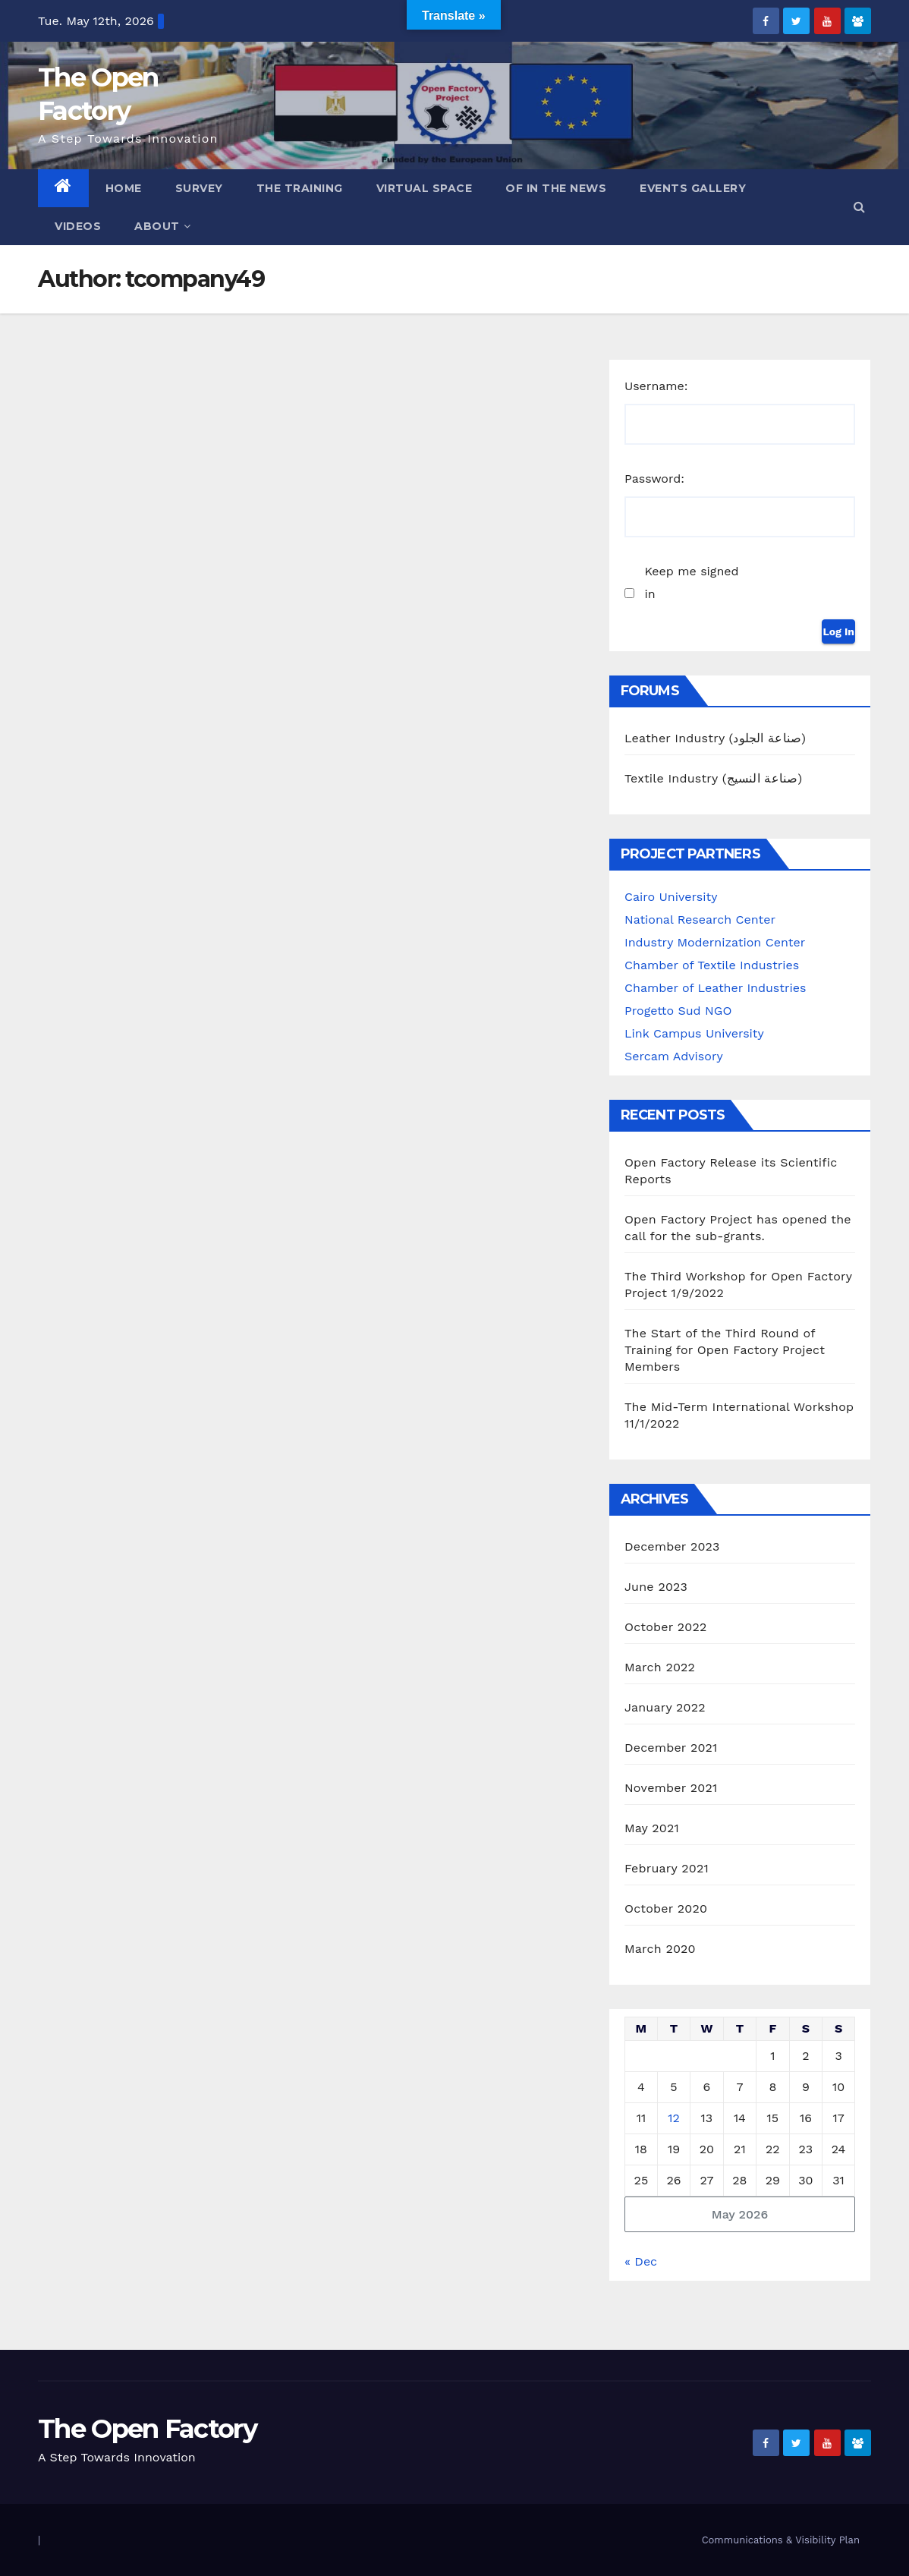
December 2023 (672, 1546)
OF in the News (555, 188)
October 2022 (665, 1627)
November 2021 (670, 1788)
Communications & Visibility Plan (781, 2540)
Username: (656, 386)
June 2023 (655, 1586)
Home (123, 188)
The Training (299, 188)
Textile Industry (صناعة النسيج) (713, 778)
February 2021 (666, 1868)
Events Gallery (693, 188)
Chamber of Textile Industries (711, 965)
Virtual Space (424, 188)
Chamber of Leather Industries (715, 988)
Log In (838, 631)
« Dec (640, 2261)
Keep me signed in (691, 582)
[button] (859, 207)
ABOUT (162, 226)
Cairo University (670, 897)
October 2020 (665, 1908)
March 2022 (659, 1667)
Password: (654, 478)
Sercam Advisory (673, 1056)
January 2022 (665, 1707)
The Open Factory (147, 2429)
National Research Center (699, 919)
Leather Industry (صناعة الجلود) (715, 738)
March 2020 (660, 1948)
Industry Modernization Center (714, 942)
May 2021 (651, 1828)
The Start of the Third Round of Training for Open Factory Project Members (724, 1350)
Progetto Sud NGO (677, 1010)
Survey (199, 188)
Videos (78, 226)
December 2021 (671, 1747)
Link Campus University (694, 1033)
